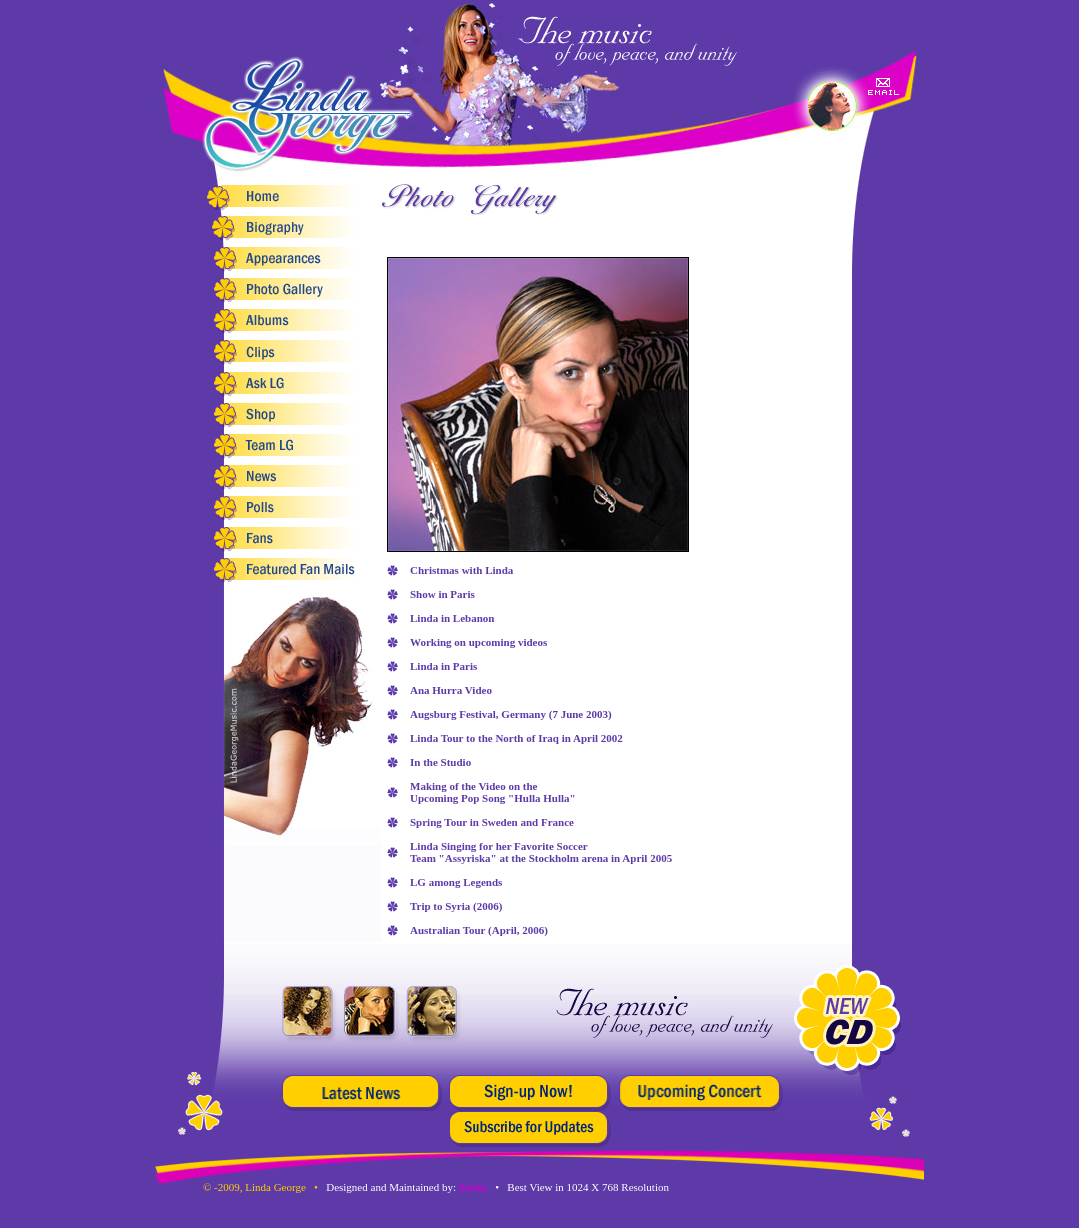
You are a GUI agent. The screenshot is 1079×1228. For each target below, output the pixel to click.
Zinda (473, 1187)
